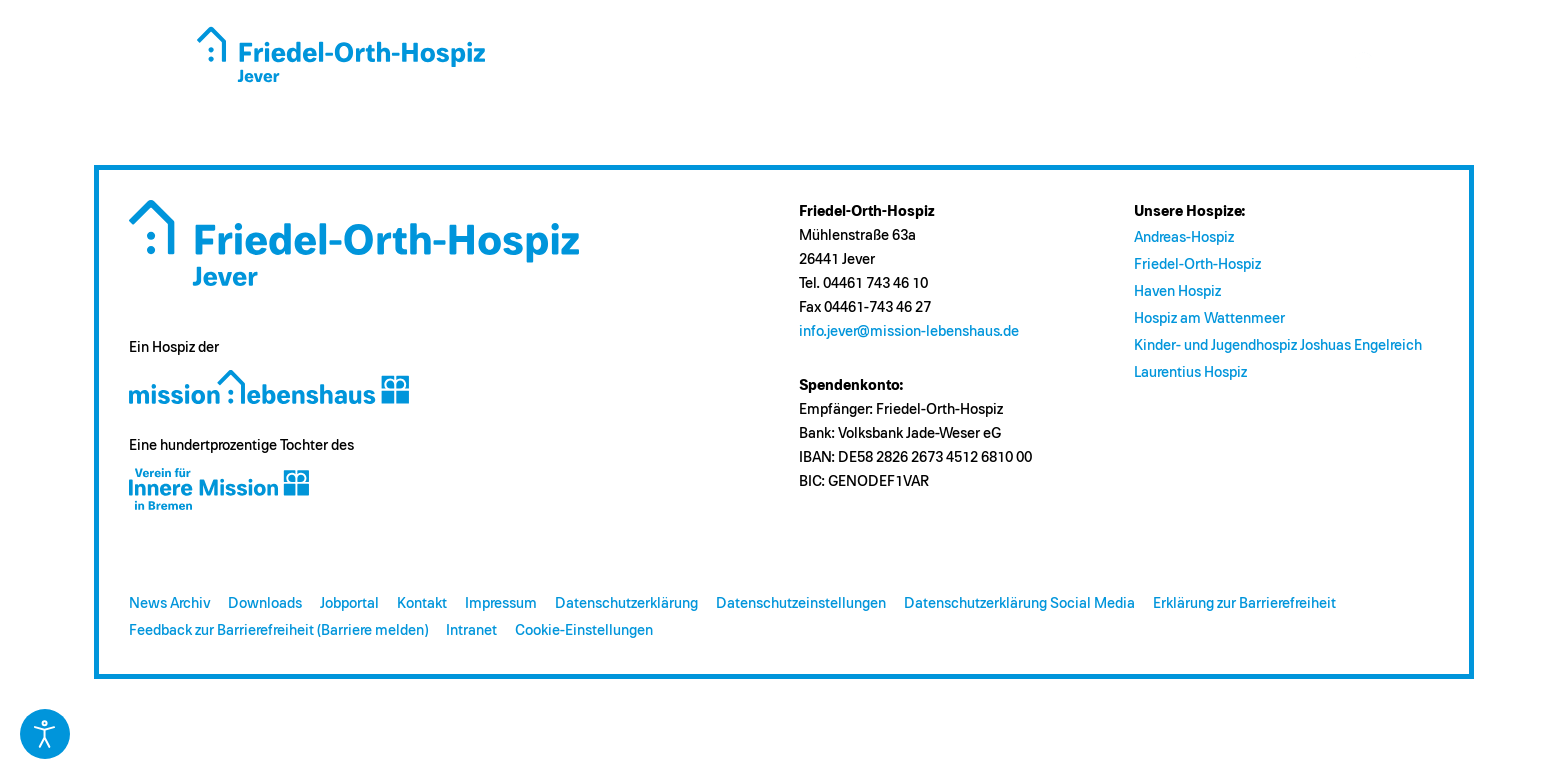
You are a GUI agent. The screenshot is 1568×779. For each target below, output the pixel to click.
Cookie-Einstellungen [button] (584, 630)
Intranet (471, 630)
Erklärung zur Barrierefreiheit (1244, 603)
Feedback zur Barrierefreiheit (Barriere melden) (278, 630)
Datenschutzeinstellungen (801, 603)
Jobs (1287, 63)
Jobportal (349, 603)
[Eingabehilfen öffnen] (45, 734)
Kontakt (422, 603)
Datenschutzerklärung (626, 603)
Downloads (265, 603)
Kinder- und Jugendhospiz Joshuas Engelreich (1278, 345)
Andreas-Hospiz (1184, 237)
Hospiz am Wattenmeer (1209, 318)
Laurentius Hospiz (1190, 372)
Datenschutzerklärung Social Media (1019, 603)
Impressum (501, 603)
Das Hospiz (709, 63)
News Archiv (169, 603)
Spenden (994, 63)
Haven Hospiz (1177, 291)
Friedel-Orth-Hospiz (1197, 264)
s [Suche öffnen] (1366, 64)
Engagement (1104, 63)
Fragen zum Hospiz (857, 63)
